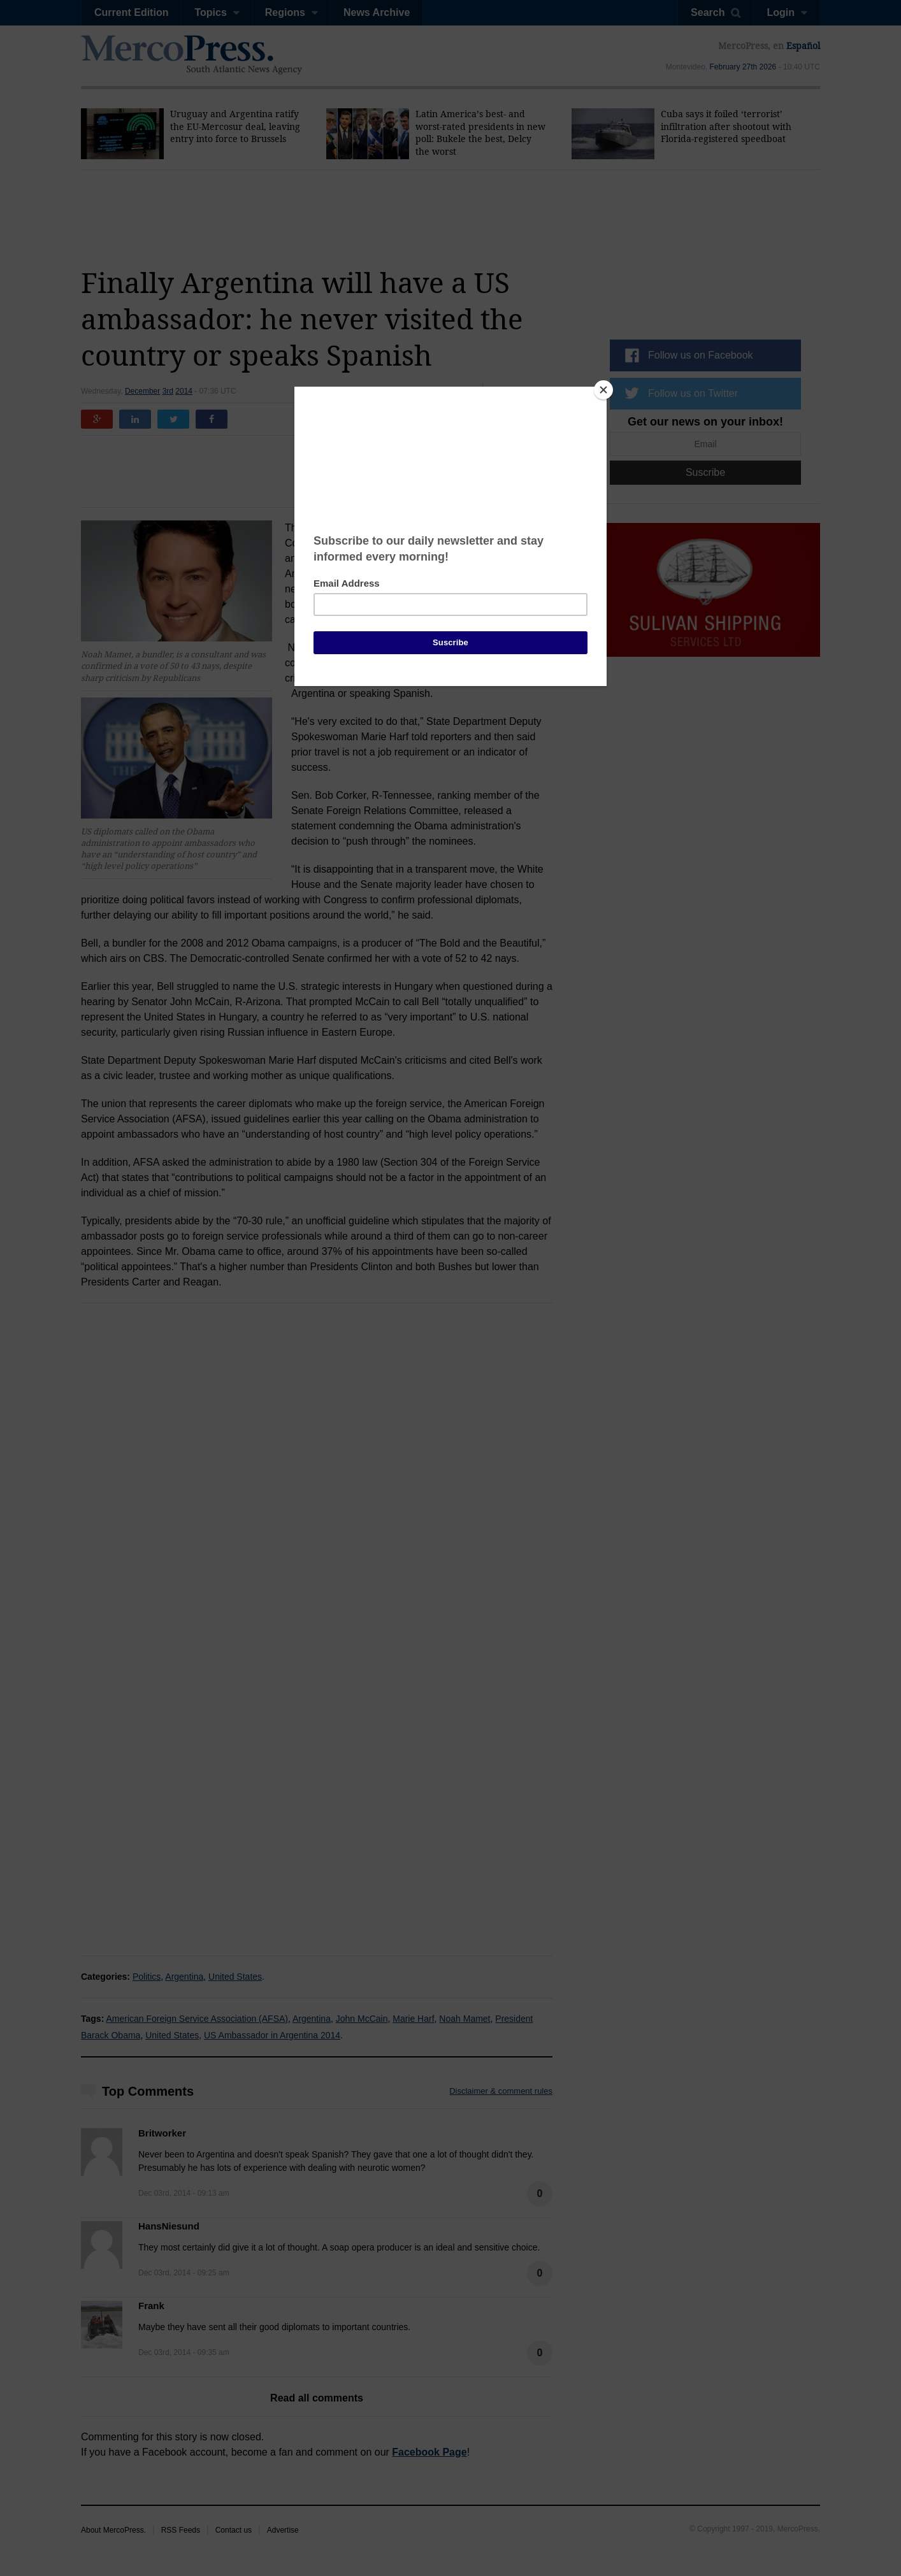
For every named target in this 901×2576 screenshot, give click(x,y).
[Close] (603, 389)
